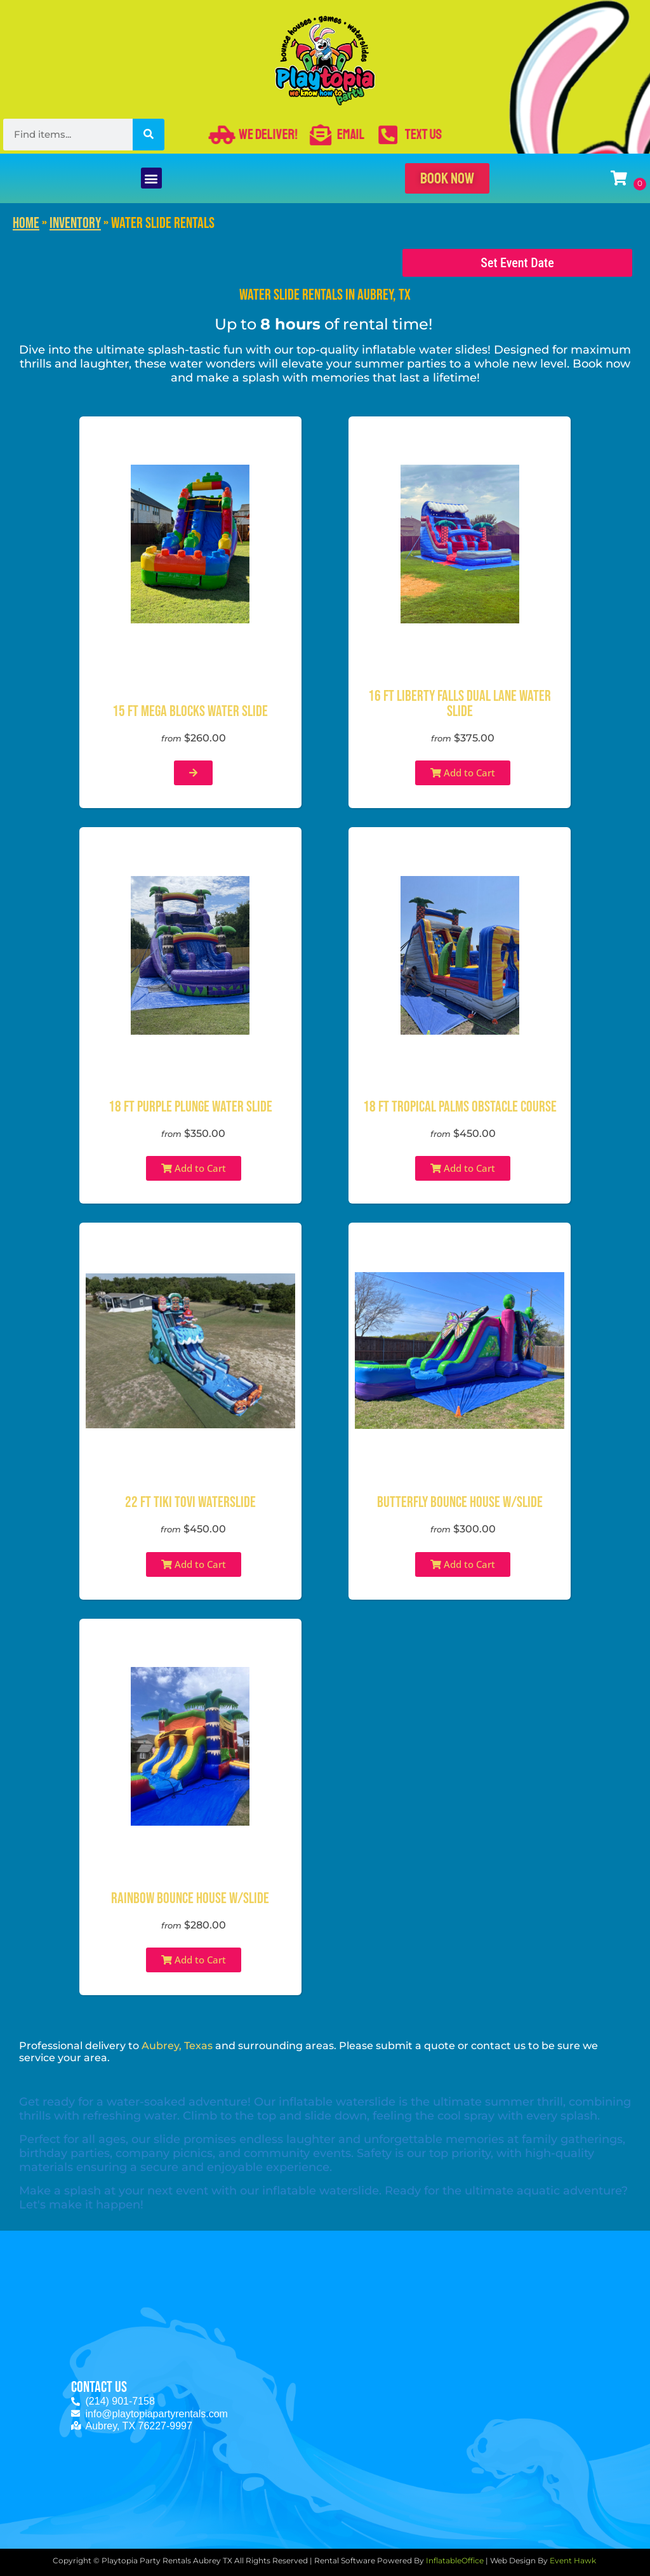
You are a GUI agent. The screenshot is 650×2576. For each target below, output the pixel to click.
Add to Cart (462, 772)
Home (26, 223)
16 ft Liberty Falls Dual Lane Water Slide (459, 703)
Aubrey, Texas (177, 2046)
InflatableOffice (455, 2560)
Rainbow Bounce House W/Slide (190, 1898)
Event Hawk (574, 2560)
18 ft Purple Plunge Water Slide (190, 1107)
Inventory (75, 223)
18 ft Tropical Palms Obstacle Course (460, 1107)
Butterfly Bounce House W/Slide (460, 1502)
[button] (151, 178)
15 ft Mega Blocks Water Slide (190, 711)
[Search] (148, 134)
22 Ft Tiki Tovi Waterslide (190, 1502)
